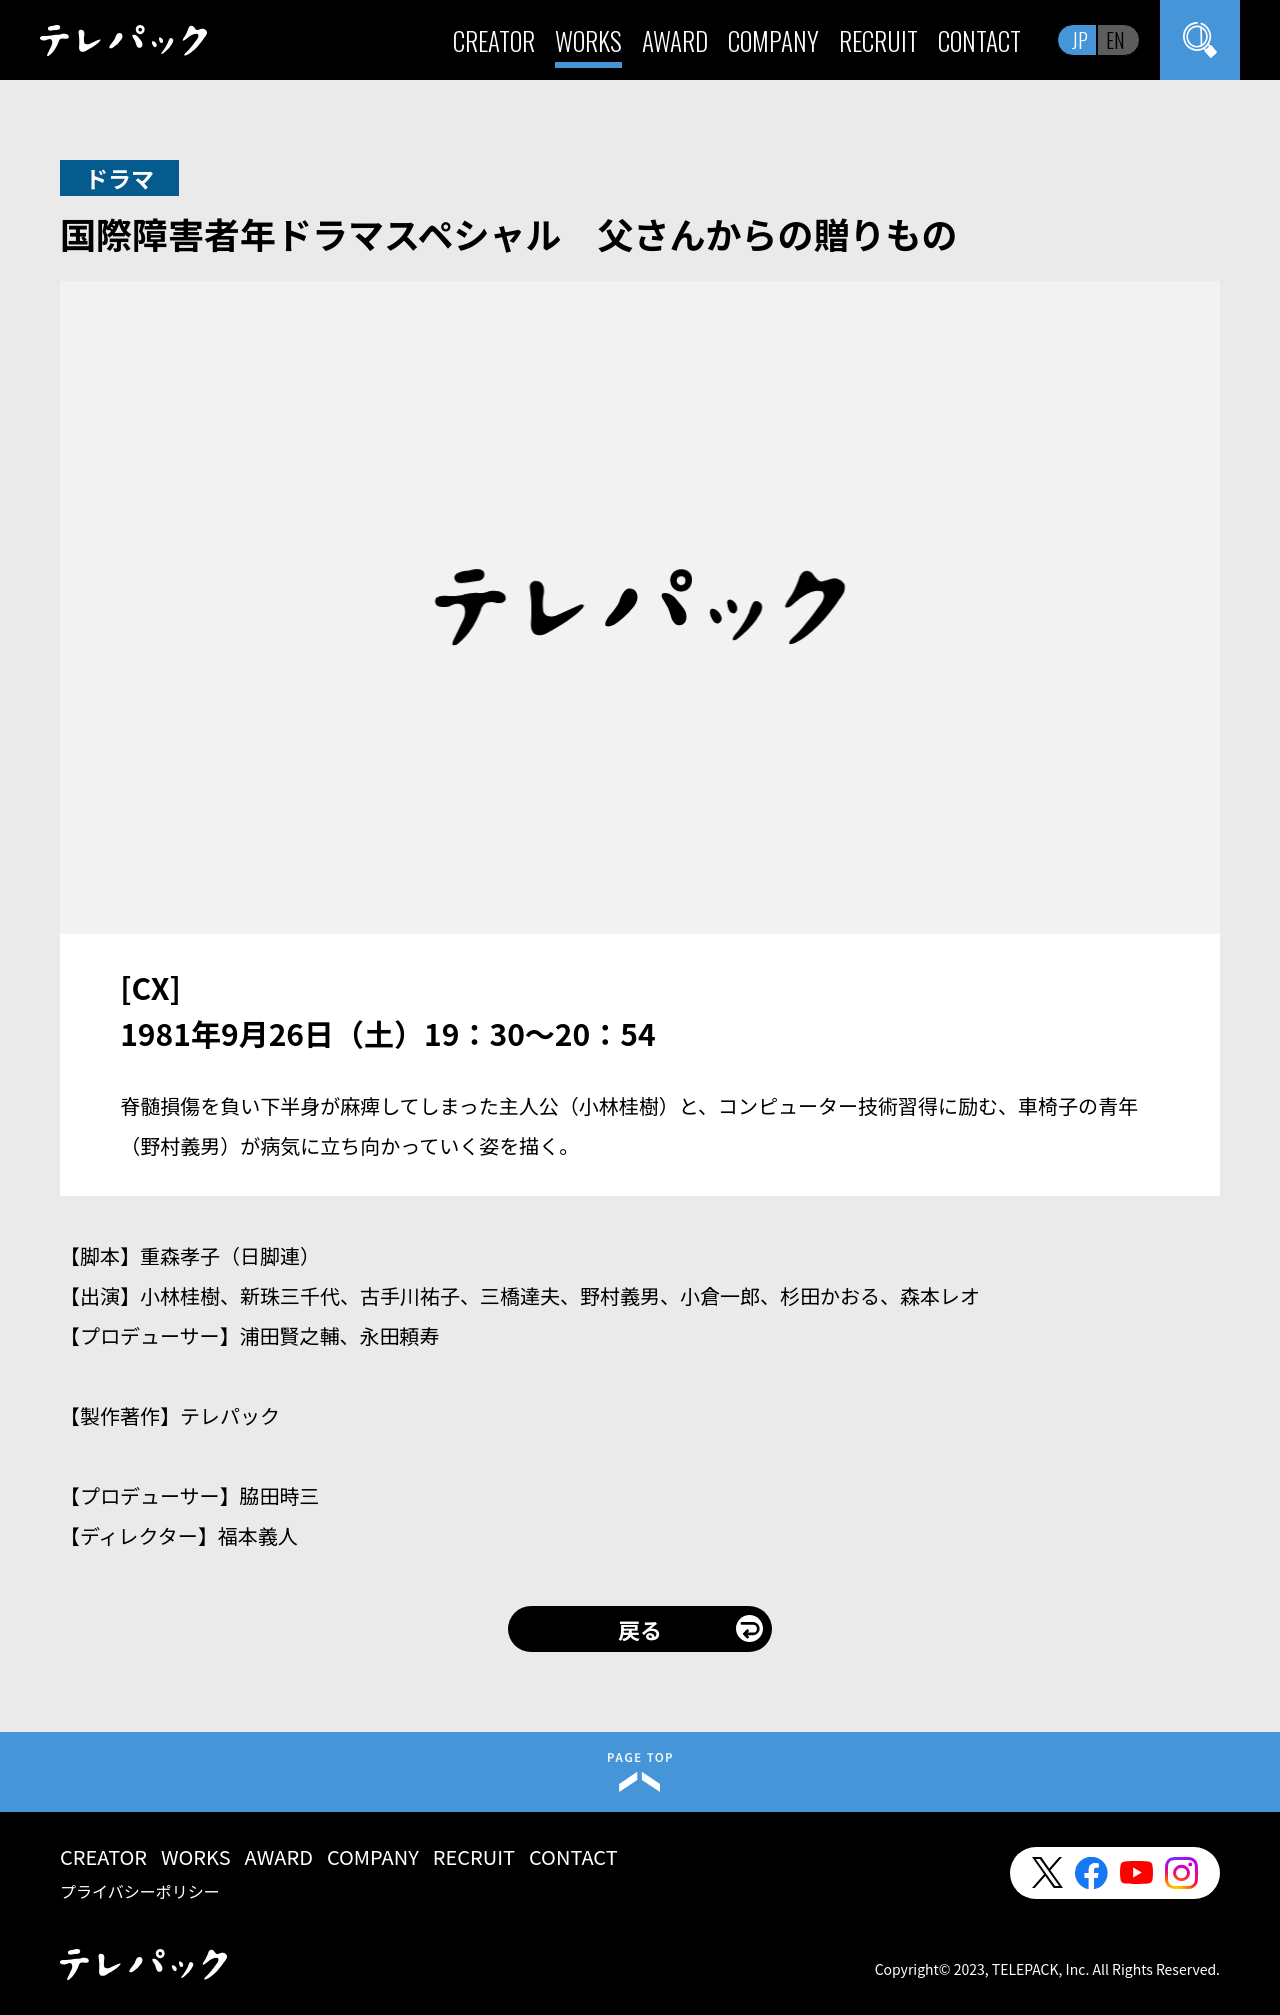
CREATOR (494, 40)
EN (1115, 40)
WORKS (588, 40)
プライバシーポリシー (140, 1891)
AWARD (675, 40)
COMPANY (773, 40)
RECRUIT (878, 40)
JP (1080, 40)
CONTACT (979, 40)
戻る (640, 1629)
